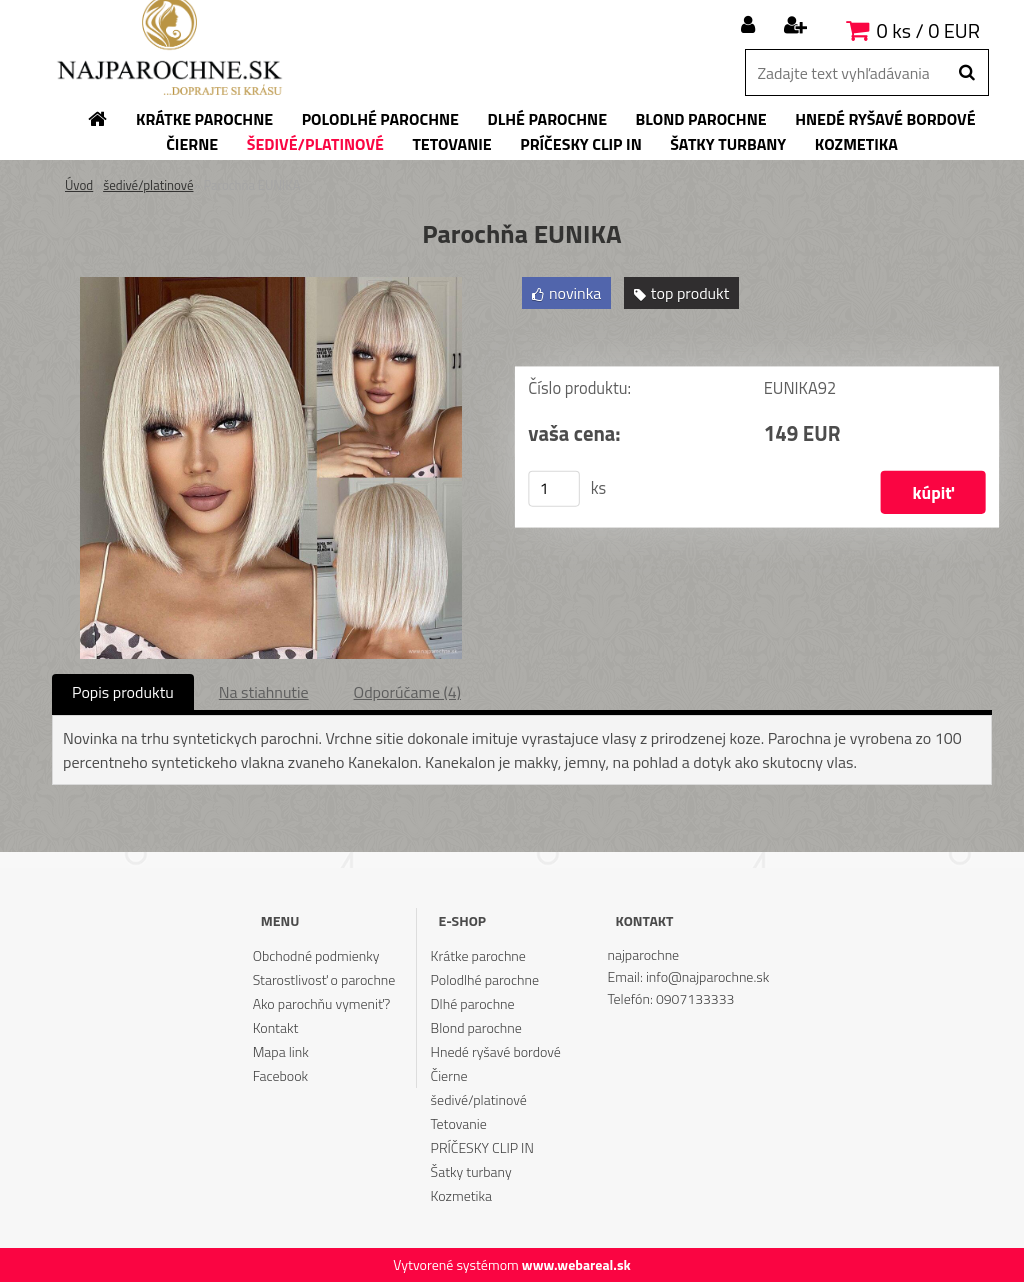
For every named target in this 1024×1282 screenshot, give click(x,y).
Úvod (79, 185)
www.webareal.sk (576, 1264)
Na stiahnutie (264, 692)
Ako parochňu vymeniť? (322, 1003)
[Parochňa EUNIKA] (271, 285)
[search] (966, 73)
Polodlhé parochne (485, 979)
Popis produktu (123, 692)
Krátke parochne (478, 955)
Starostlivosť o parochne (324, 979)
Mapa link (281, 1051)
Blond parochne (476, 1027)
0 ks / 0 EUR (928, 30)
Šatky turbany (471, 1171)
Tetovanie (459, 1123)
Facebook (280, 1075)
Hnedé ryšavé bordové (496, 1051)
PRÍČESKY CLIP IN (482, 1147)
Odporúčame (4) (407, 692)
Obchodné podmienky (316, 955)
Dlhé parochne (473, 1003)
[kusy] (554, 489)
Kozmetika (461, 1195)
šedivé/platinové (148, 185)
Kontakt (276, 1027)
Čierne (449, 1075)
